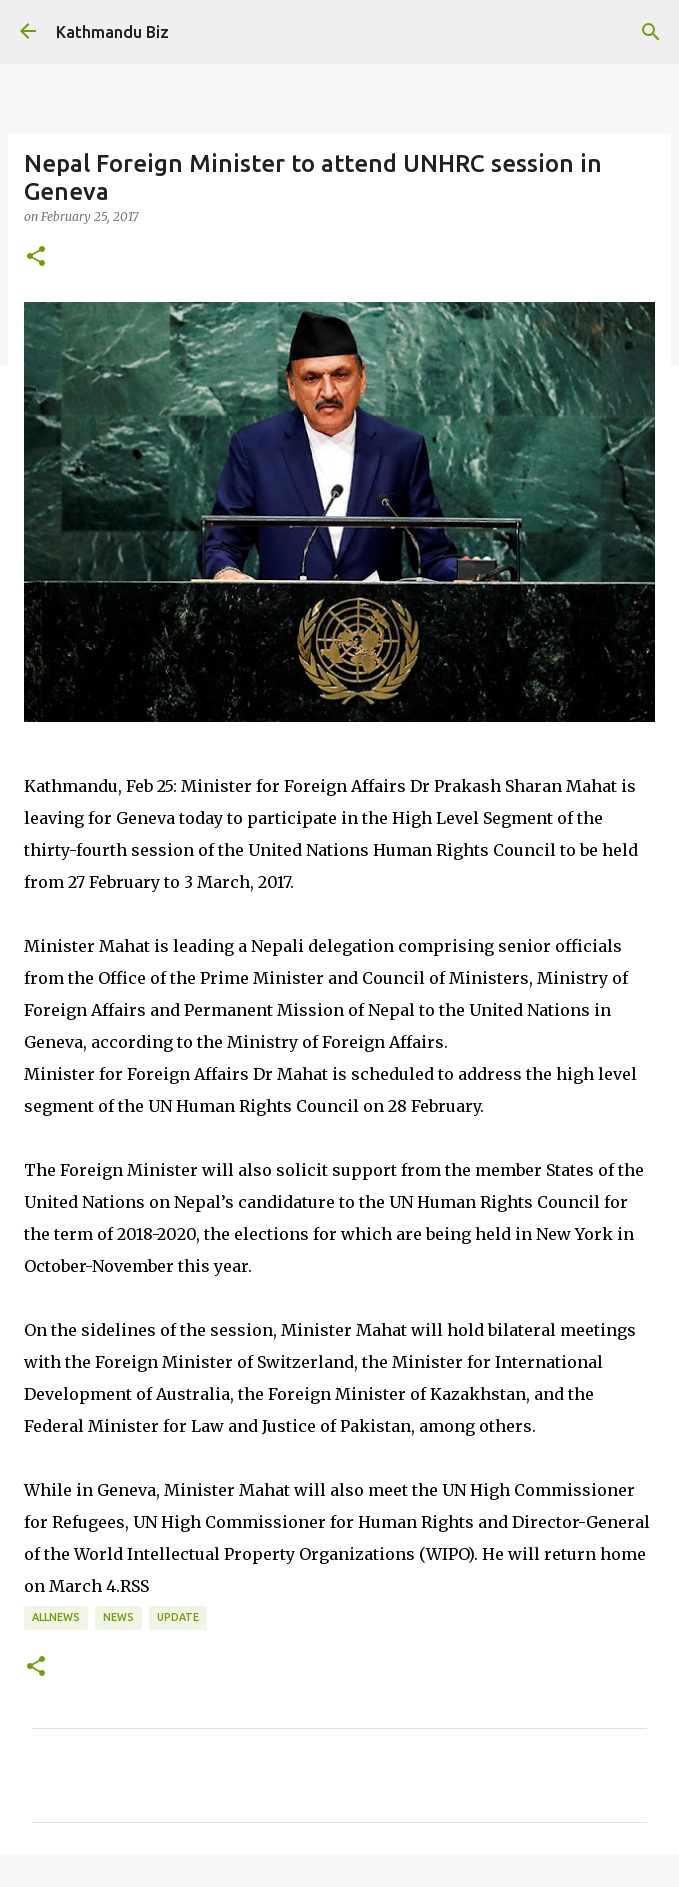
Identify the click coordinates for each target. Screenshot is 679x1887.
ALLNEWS (56, 1617)
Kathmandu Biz (112, 32)
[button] (36, 257)
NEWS (118, 1617)
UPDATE (178, 1617)
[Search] (651, 32)
